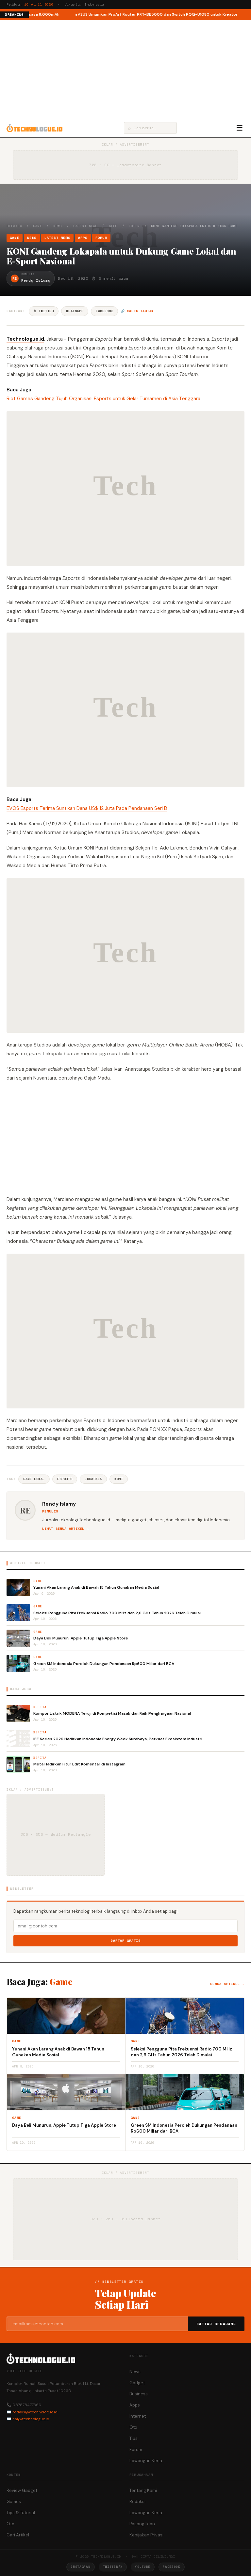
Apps (113, 226)
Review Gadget (22, 2490)
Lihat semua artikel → (65, 1528)
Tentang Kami (143, 2490)
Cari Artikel (18, 2535)
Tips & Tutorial (21, 2512)
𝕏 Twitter (44, 311)
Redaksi (137, 2501)
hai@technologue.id (30, 2419)
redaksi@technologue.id (35, 2412)
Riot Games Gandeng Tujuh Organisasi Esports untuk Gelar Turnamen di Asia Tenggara (103, 398)
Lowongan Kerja (145, 2460)
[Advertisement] (125, 69)
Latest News (85, 226)
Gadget (137, 2383)
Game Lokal (34, 1478)
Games (14, 2501)
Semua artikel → (227, 1983)
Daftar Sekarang (216, 2324)
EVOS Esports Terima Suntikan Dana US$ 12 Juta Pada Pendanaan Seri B (87, 808)
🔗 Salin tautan (137, 311)
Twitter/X (113, 2567)
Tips (133, 2438)
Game (37, 226)
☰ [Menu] (239, 128)
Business (138, 2394)
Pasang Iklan (142, 2524)
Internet (137, 2416)
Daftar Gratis (126, 1940)
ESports (64, 1478)
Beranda (14, 226)
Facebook (104, 311)
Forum (134, 226)
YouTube (142, 2567)
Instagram (80, 2567)
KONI (118, 1478)
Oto (133, 2427)
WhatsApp (74, 311)
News (57, 226)
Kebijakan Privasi (146, 2535)
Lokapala (93, 1478)
